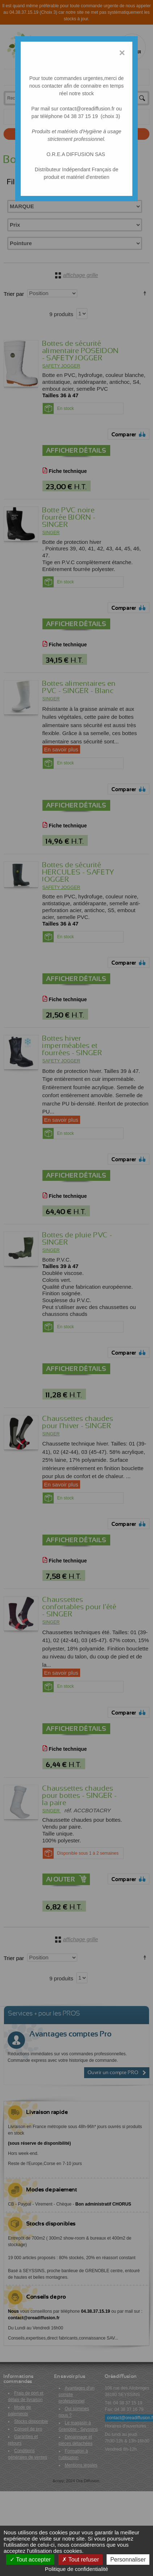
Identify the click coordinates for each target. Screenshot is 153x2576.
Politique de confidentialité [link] (76, 2569)
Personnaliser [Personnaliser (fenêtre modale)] (128, 2559)
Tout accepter (30, 2559)
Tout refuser (80, 2559)
